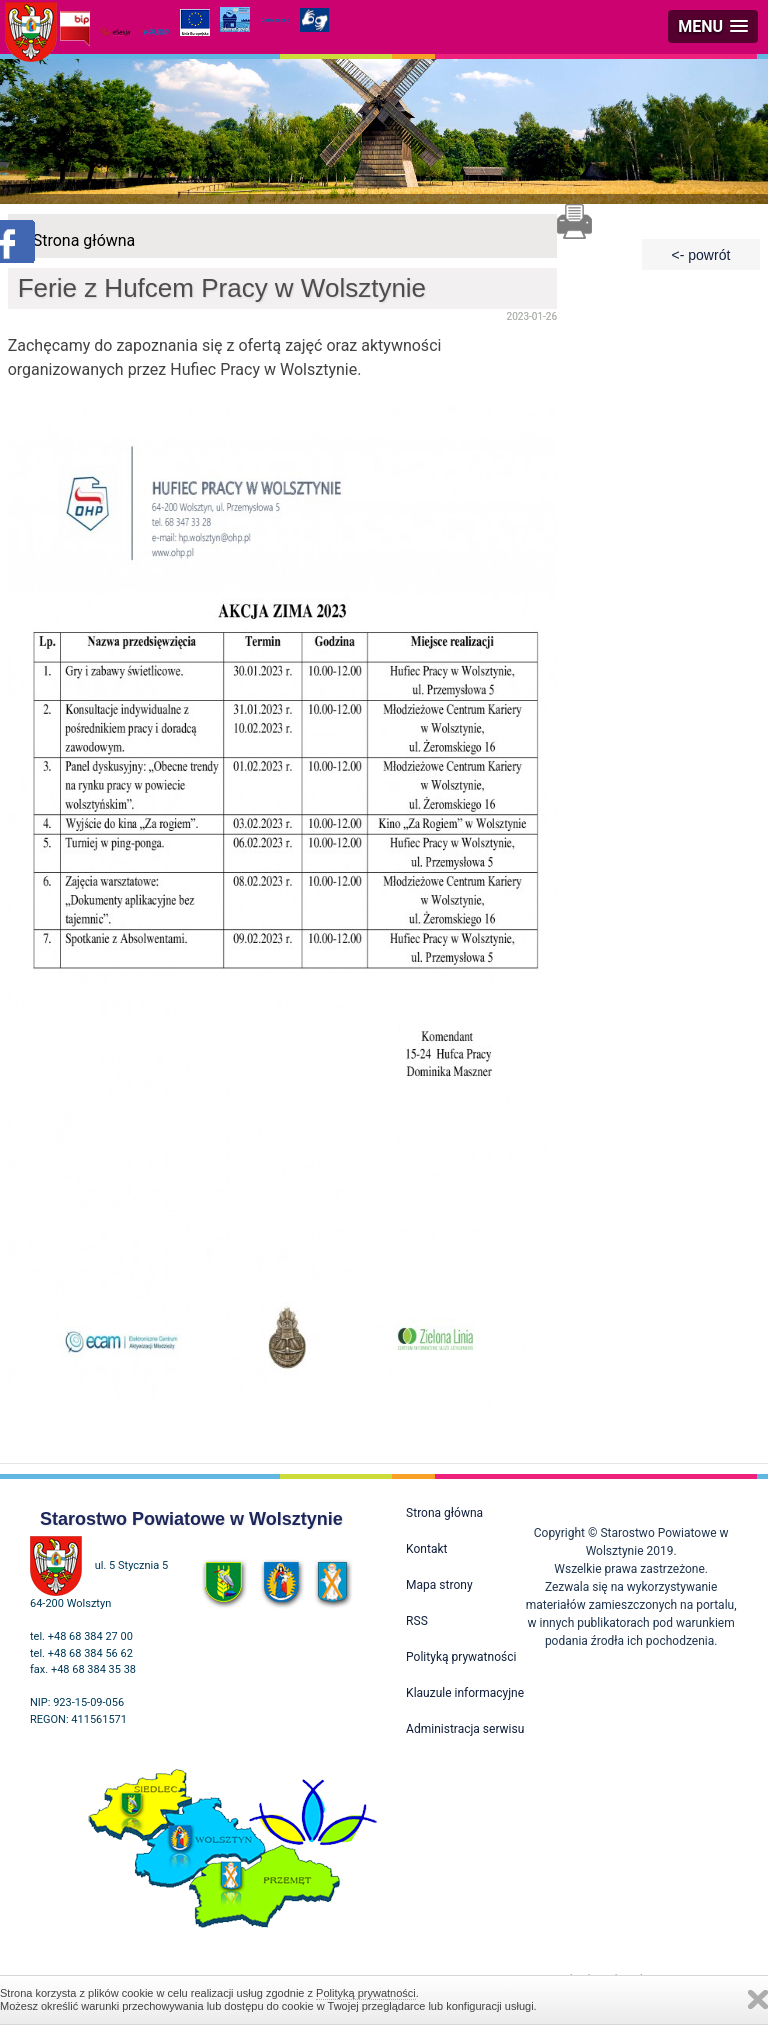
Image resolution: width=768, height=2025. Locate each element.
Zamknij (758, 1999)
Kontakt (426, 1549)
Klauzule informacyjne (465, 1693)
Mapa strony (439, 1585)
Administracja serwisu (465, 1729)
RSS (417, 1621)
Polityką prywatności (366, 1993)
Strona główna (84, 240)
